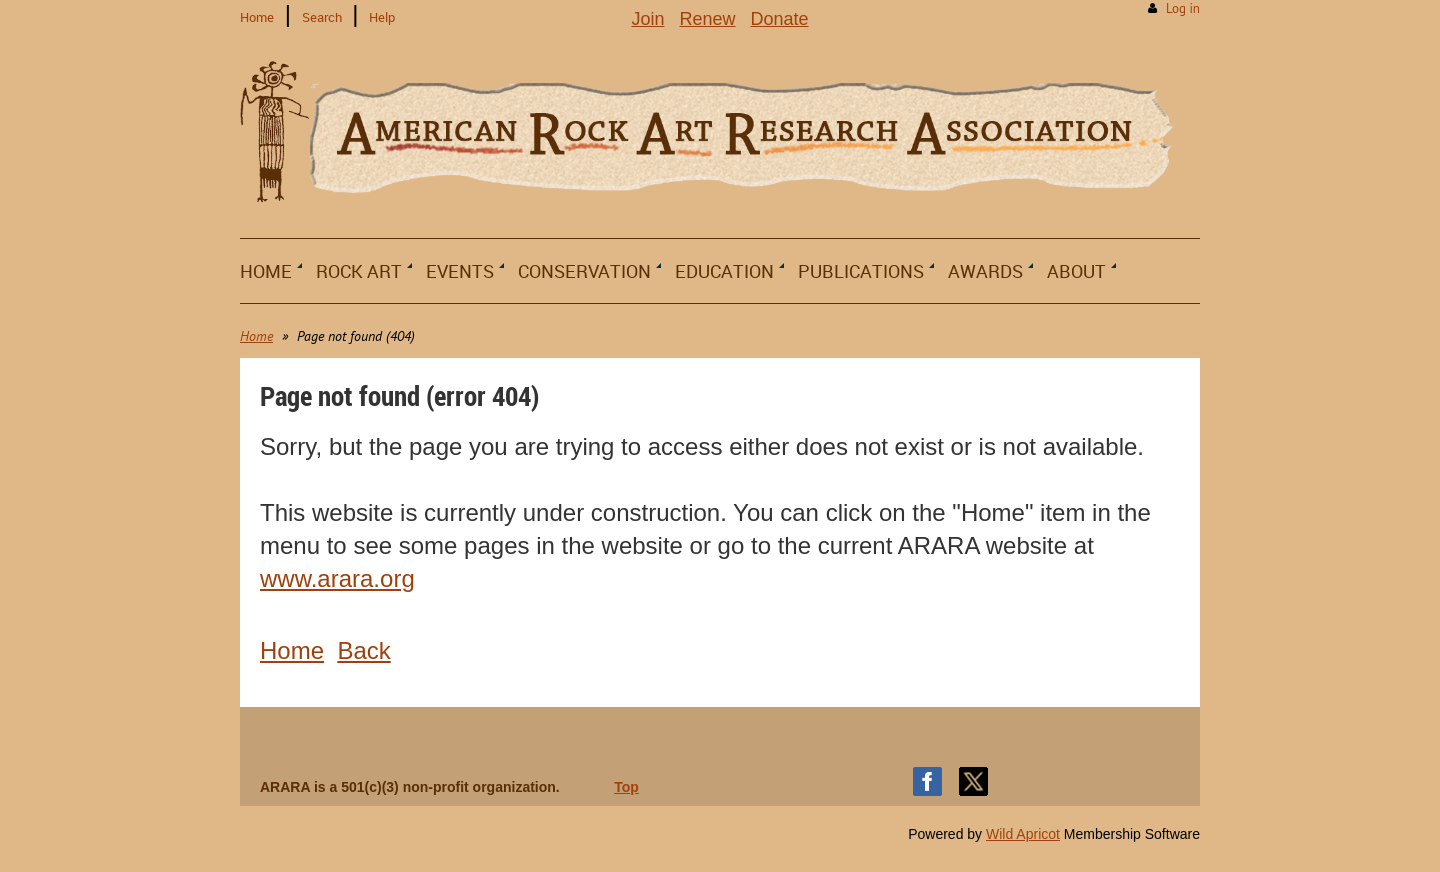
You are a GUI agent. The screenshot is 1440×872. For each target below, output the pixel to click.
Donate (780, 19)
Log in (1183, 8)
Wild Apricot (1023, 834)
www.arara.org (337, 578)
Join (647, 19)
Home (257, 17)
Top (626, 787)
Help (382, 17)
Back (363, 650)
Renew (707, 19)
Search (322, 17)
